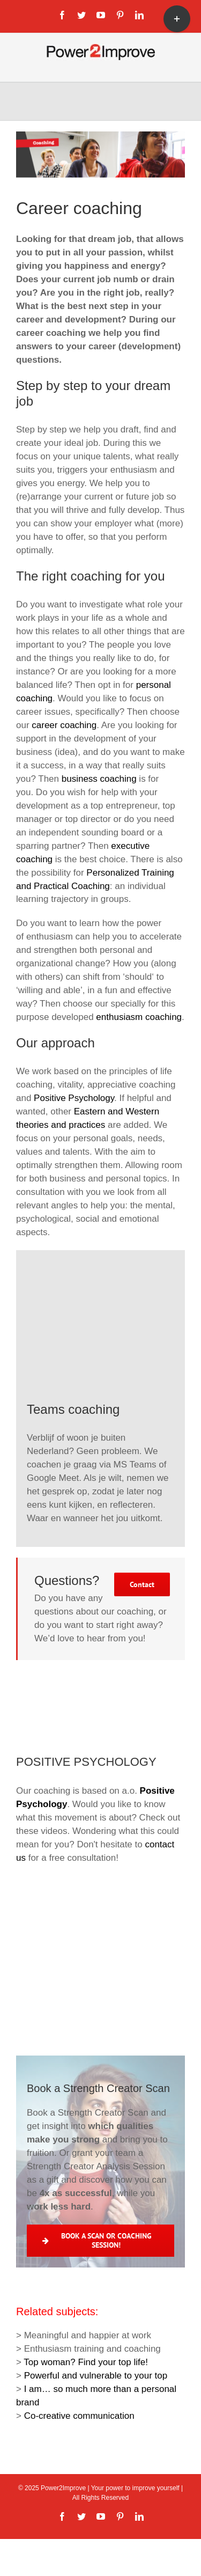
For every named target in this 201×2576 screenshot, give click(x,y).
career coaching (64, 725)
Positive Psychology (74, 1098)
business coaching (99, 779)
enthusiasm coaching (139, 1017)
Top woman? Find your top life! (86, 2362)
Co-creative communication (79, 2416)
